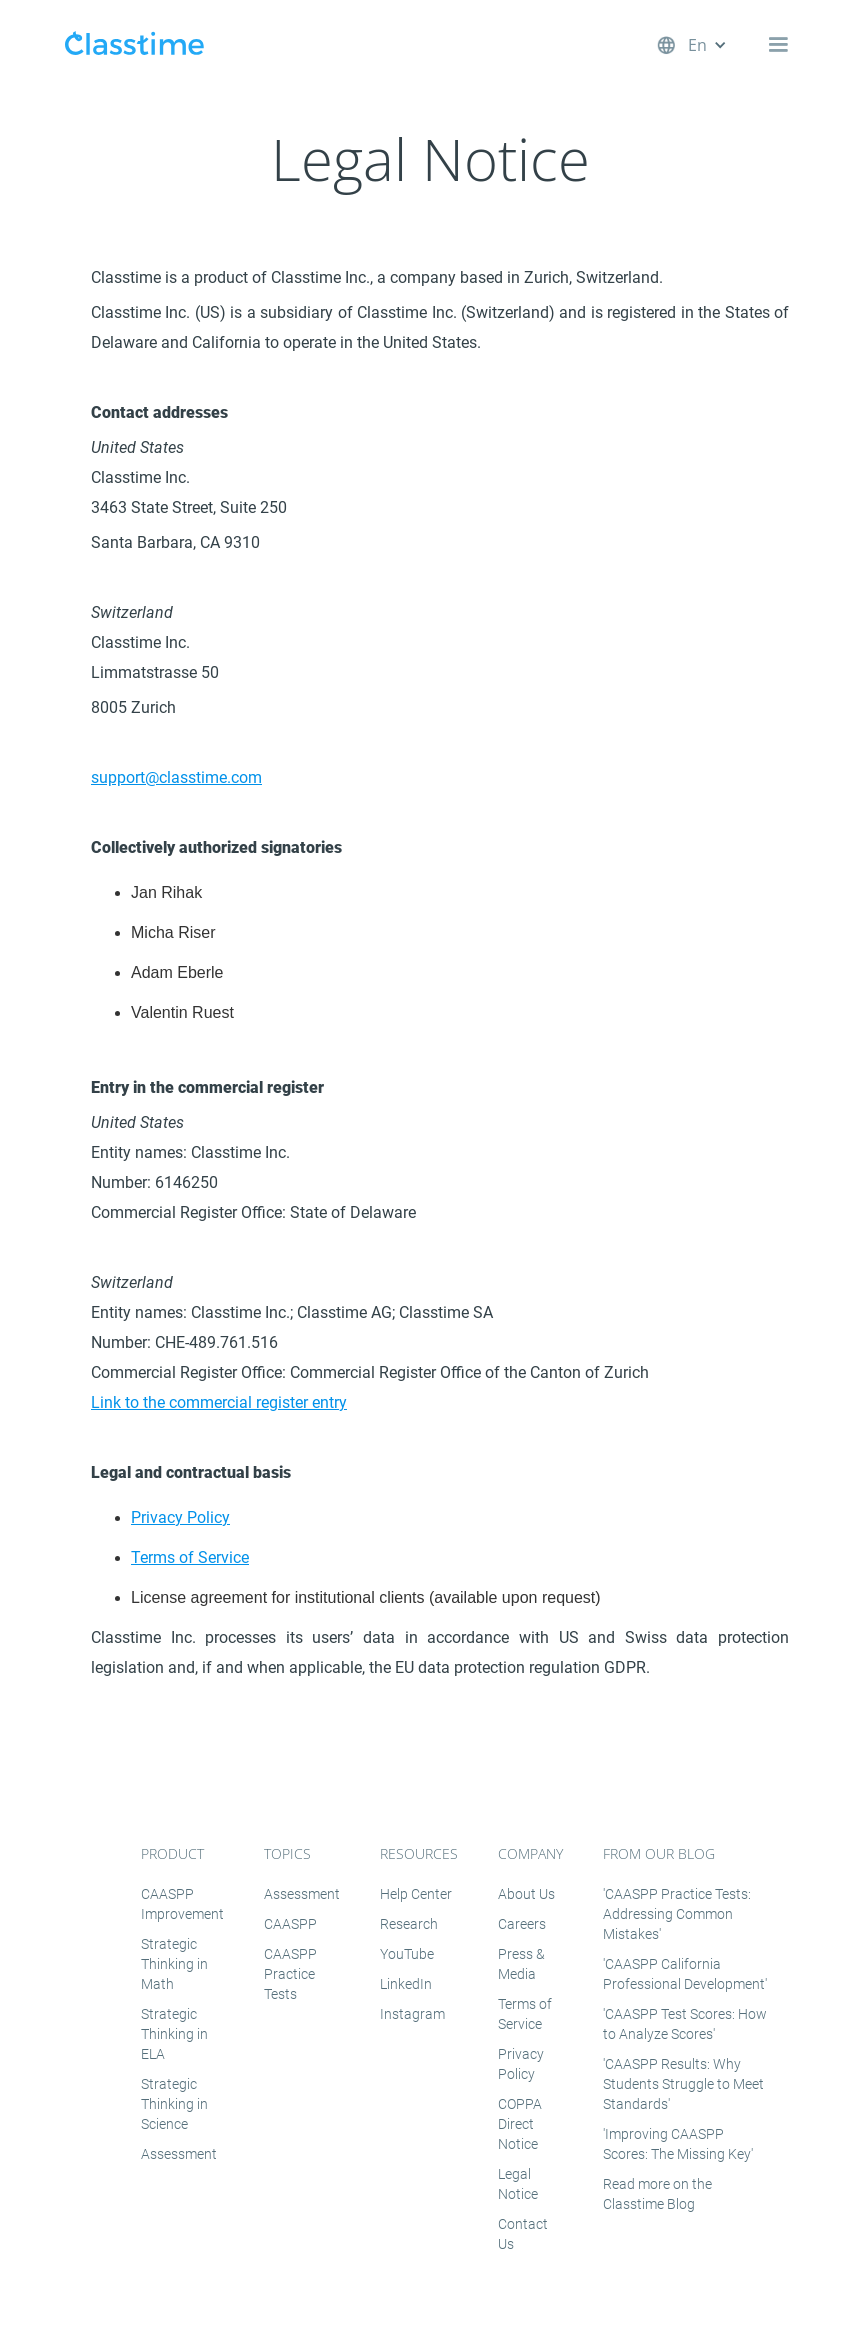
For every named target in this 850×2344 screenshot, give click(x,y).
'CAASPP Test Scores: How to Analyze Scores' (685, 2024)
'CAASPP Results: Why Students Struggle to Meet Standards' (683, 2084)
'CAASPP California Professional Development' (685, 1974)
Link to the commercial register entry (219, 1402)
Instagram (412, 2014)
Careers (522, 1924)
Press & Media (521, 1964)
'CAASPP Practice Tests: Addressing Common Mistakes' (677, 1914)
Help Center (416, 1894)
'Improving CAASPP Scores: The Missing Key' (678, 2144)
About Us (526, 1894)
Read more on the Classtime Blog (657, 2194)
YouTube (407, 1954)
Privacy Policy (180, 1517)
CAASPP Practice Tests (290, 1974)
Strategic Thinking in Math (174, 1964)
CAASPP (290, 1924)
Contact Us (523, 2234)
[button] (717, 45)
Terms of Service (190, 1557)
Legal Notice (518, 2184)
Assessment (179, 2154)
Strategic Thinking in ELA (174, 2034)
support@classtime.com (176, 777)
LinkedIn (406, 1984)
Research (409, 1924)
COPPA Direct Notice (520, 2124)
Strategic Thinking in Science (174, 2104)
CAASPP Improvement (182, 1904)
